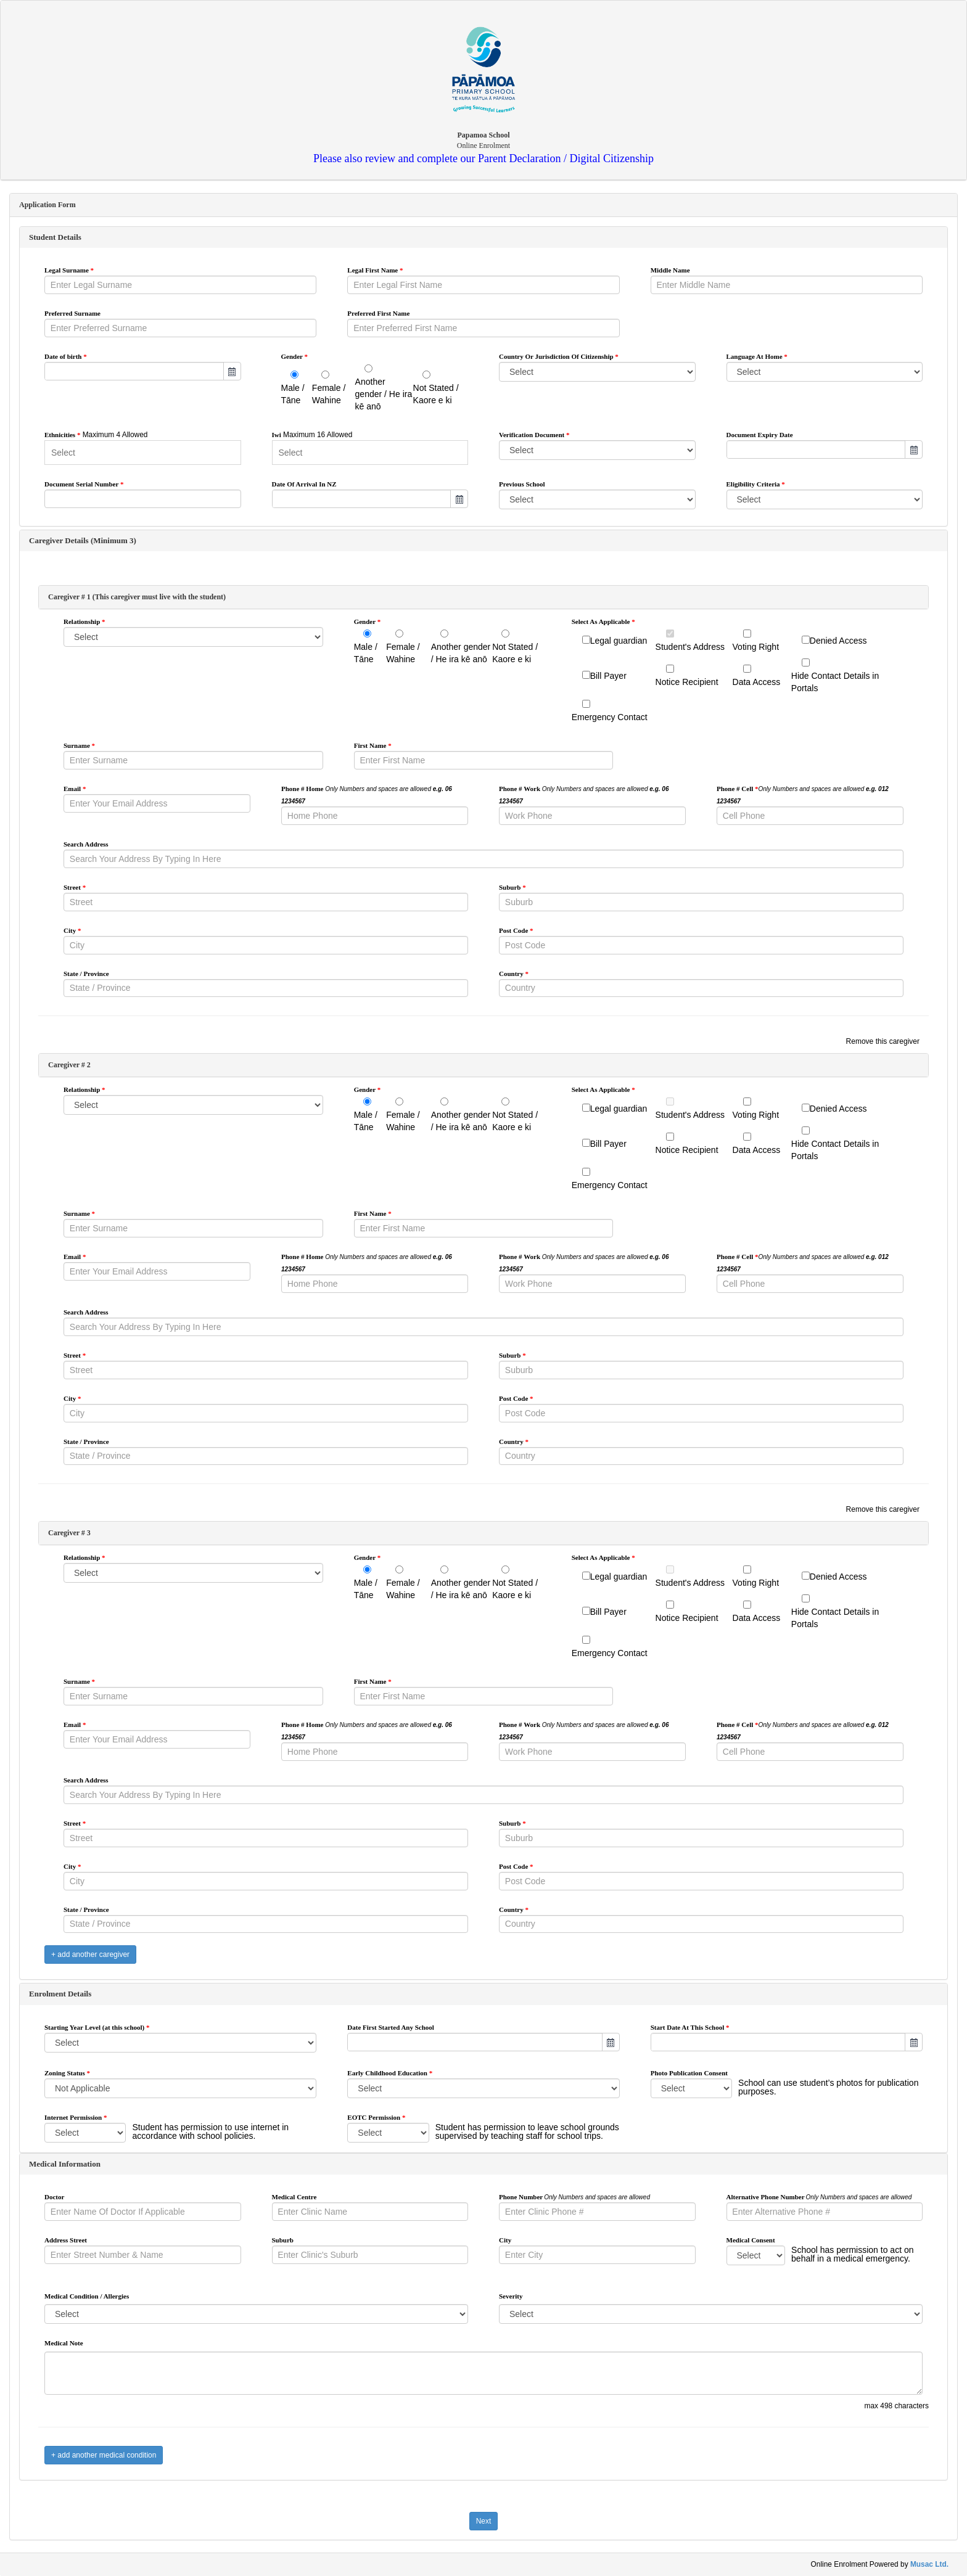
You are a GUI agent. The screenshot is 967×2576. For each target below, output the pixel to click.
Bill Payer (608, 676)
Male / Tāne (293, 394)
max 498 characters (897, 2406)
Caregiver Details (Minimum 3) (82, 540)
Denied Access (838, 641)
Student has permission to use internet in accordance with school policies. (210, 2131)
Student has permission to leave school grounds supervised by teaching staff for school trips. (527, 2131)
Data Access (757, 682)
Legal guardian (619, 641)
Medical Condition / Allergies (86, 2296)
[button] (232, 371)
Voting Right (756, 647)
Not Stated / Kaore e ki (436, 394)
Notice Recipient (687, 682)
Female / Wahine (328, 394)
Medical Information (65, 2163)
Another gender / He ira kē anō (384, 394)
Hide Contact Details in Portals (835, 682)
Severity (510, 2296)
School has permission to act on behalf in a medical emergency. (852, 2254)
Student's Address (690, 647)
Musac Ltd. (929, 2564)
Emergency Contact (610, 717)
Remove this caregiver (883, 1041)
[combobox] (134, 371)
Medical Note (63, 2343)
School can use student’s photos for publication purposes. (828, 2087)
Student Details (55, 237)
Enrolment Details (60, 1993)
